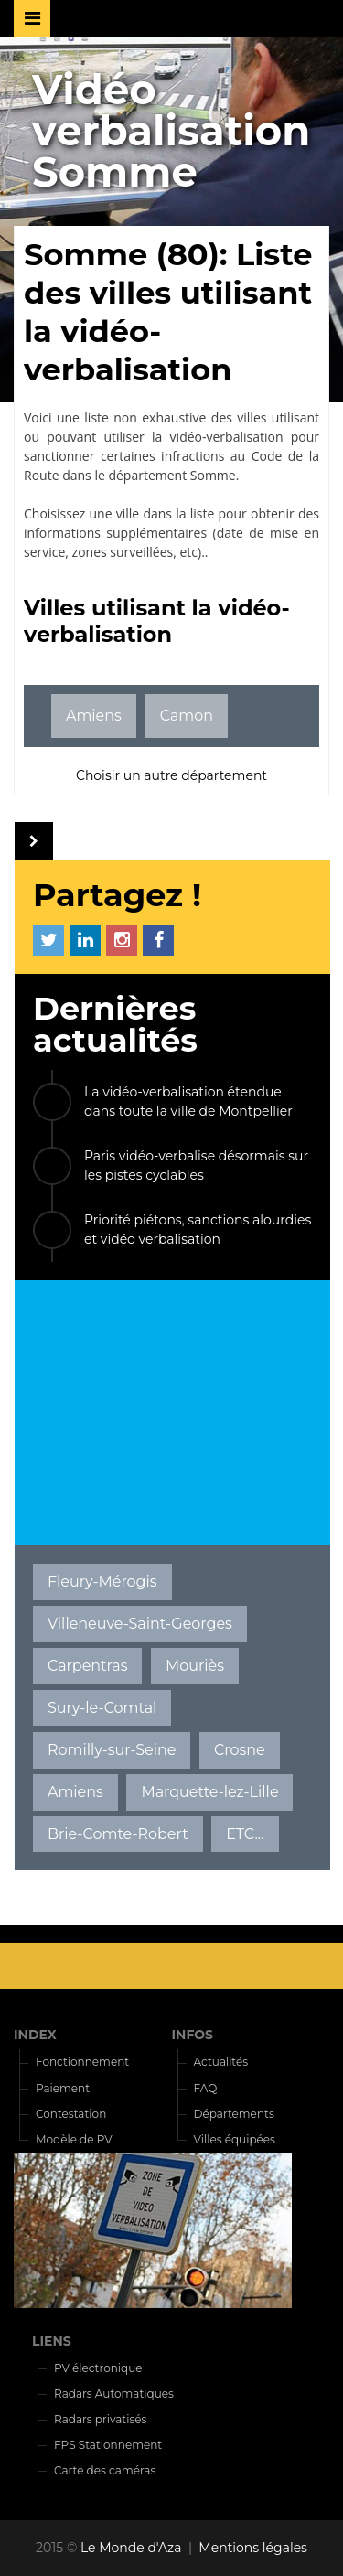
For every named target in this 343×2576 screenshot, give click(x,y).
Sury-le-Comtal (102, 1707)
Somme (213, 475)
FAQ (206, 2088)
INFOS (193, 2034)
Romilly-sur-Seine (112, 1749)
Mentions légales (252, 2547)
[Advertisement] (172, 1413)
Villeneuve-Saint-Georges (140, 1623)
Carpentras (88, 1665)
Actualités (221, 2061)
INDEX (35, 2034)
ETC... (244, 1834)
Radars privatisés (100, 2419)
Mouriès (195, 1665)
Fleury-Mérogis (102, 1581)
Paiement (63, 2088)
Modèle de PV (74, 2139)
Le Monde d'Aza (131, 2547)
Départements (234, 2114)
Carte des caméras (104, 2470)
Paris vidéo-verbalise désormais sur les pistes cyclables (196, 1165)
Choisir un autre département (171, 775)
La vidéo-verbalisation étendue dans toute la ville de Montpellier (188, 1101)
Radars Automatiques (114, 2393)
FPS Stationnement (108, 2445)
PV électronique (98, 2368)
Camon (186, 715)
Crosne (239, 1749)
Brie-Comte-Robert (118, 1834)
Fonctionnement (82, 2061)
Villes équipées (235, 2139)
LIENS (51, 2341)
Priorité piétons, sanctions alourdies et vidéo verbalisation (197, 1229)
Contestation (71, 2114)
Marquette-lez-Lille (209, 1792)
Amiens (94, 715)
